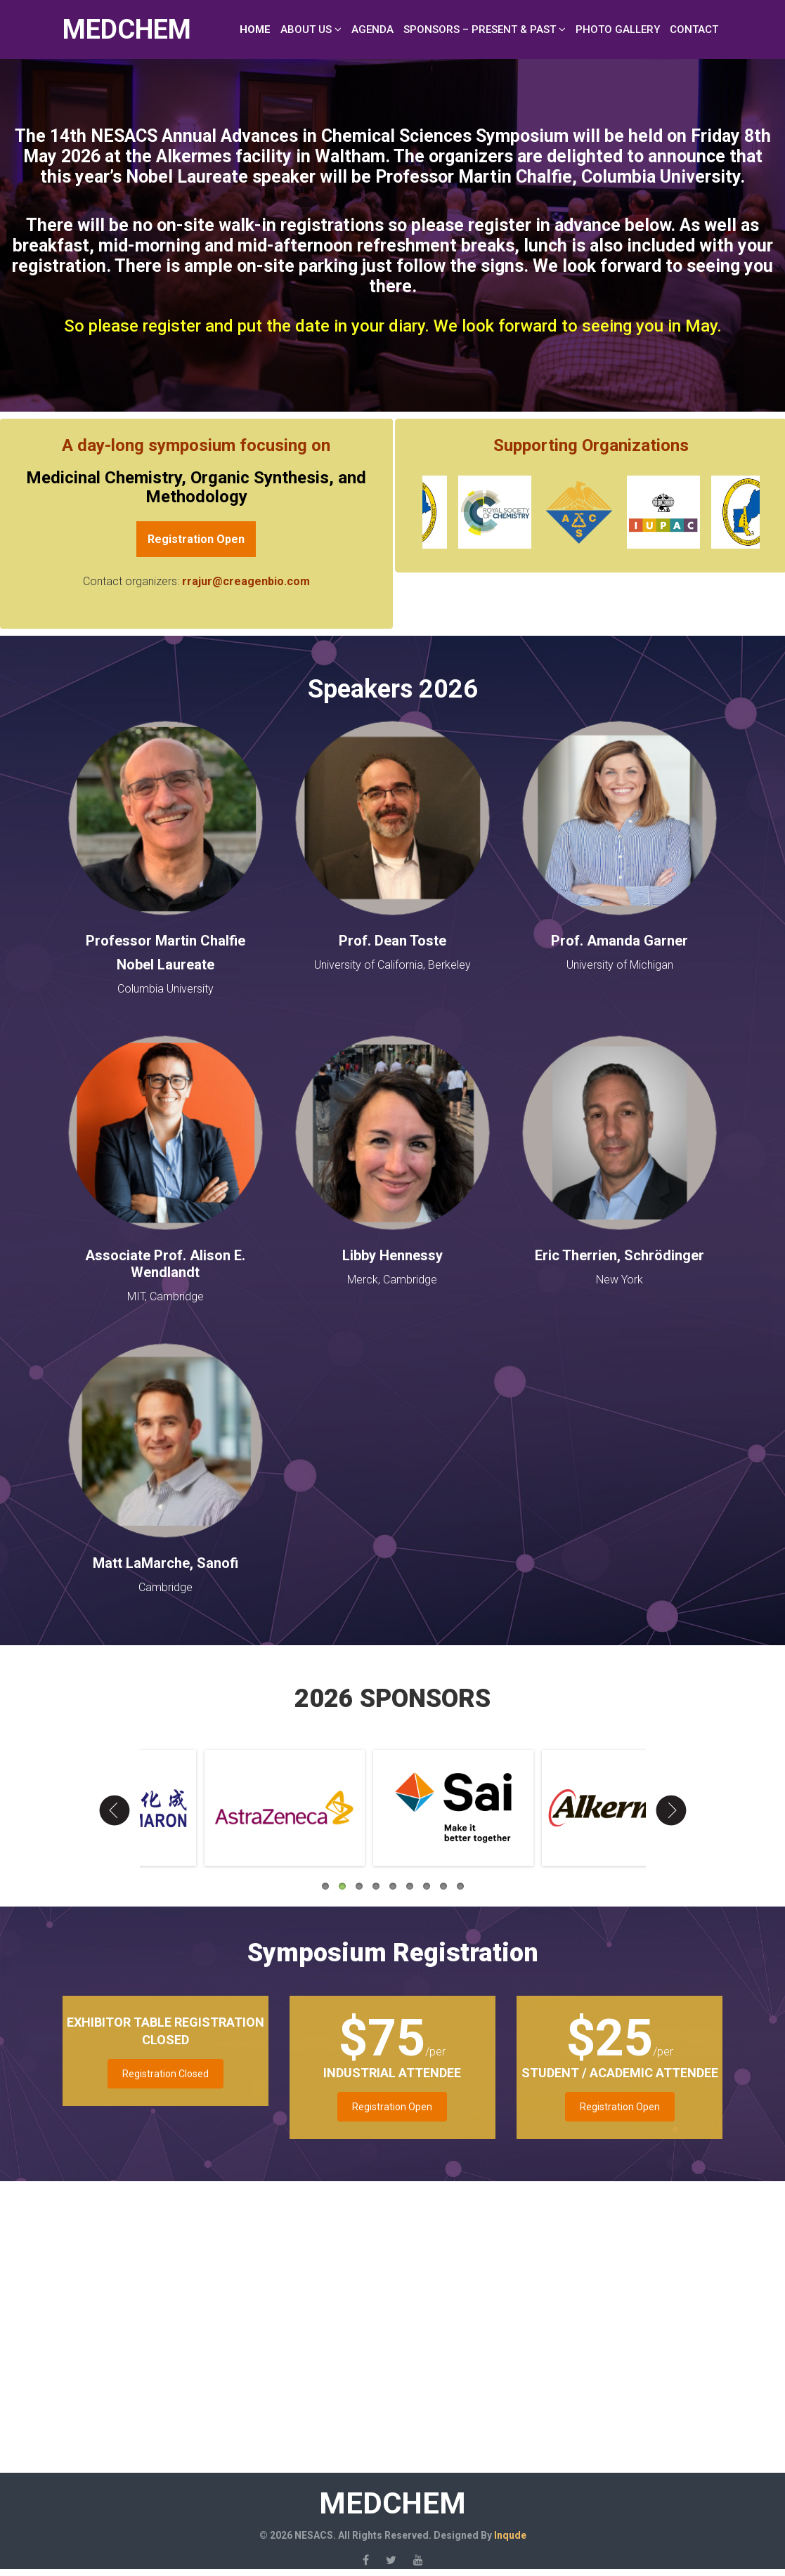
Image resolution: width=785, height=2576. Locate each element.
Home (255, 29)
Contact (694, 29)
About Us (306, 29)
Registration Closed (165, 2073)
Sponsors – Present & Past (479, 29)
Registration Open (392, 2106)
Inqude (510, 2535)
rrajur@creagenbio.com (246, 581)
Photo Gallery (618, 29)
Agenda (372, 29)
